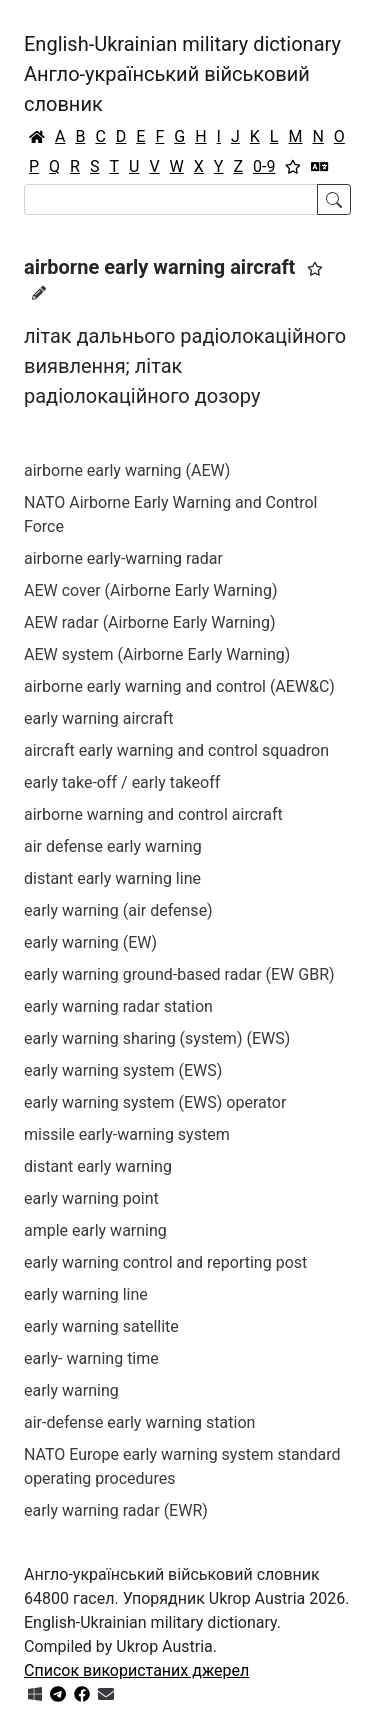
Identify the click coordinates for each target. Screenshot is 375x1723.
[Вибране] (293, 167)
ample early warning (95, 1230)
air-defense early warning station (139, 1422)
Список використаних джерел (136, 1670)
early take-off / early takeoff (122, 782)
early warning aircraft (99, 718)
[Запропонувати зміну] (39, 293)
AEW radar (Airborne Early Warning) (150, 622)
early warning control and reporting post (165, 1262)
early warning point (91, 1198)
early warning (71, 1390)
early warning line (86, 1294)
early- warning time (91, 1358)
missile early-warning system (127, 1134)
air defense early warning (113, 846)
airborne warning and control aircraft (153, 814)
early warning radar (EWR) (116, 1510)
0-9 (264, 166)
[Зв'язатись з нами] (106, 1694)
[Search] (171, 199)
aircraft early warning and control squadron (176, 750)
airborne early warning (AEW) (127, 470)
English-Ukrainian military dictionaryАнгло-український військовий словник (182, 74)
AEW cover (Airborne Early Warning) (150, 590)
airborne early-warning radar (123, 558)
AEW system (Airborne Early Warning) (157, 654)
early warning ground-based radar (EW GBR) (179, 974)
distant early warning (98, 1166)
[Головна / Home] (37, 137)
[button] (315, 269)
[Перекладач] (320, 167)
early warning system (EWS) (123, 1070)
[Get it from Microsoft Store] (35, 1694)
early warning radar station (118, 1006)
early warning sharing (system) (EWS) (157, 1038)
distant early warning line (112, 878)
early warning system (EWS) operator (155, 1102)
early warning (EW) (90, 942)
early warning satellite (101, 1326)
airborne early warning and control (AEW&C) (179, 686)
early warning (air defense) (118, 910)
